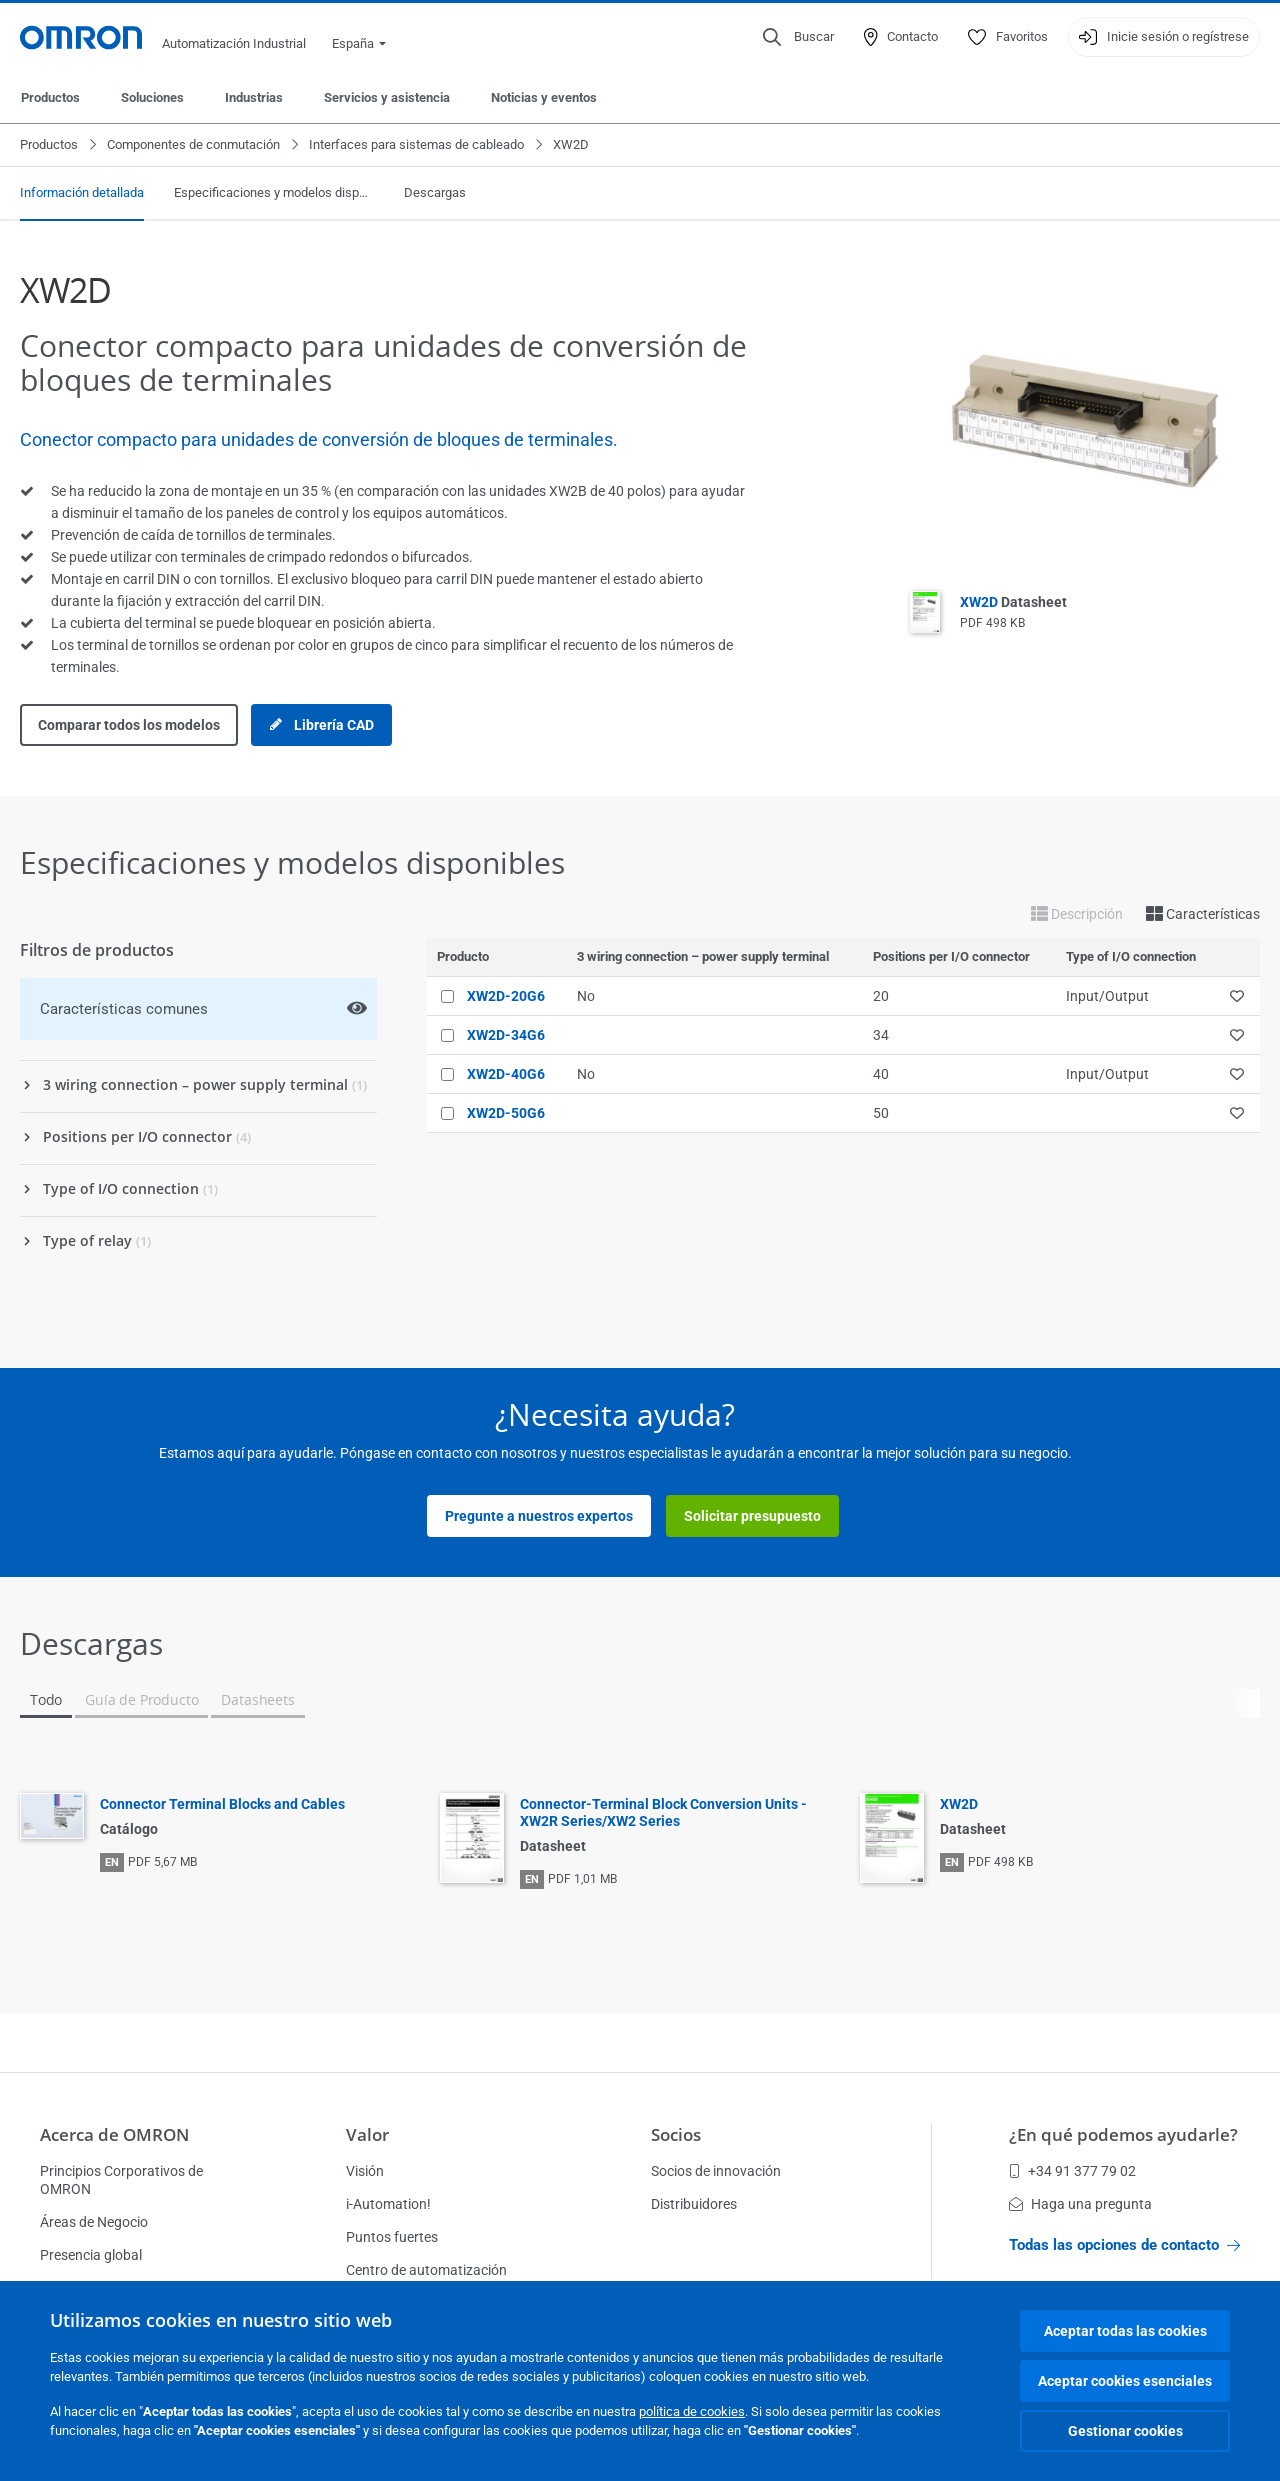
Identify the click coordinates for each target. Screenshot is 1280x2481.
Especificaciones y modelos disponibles (274, 192)
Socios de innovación (716, 2171)
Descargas (435, 192)
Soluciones (152, 97)
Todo (46, 1699)
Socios (676, 2134)
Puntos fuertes (392, 2237)
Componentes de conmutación (193, 144)
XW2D (1013, 602)
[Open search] (798, 37)
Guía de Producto (141, 1699)
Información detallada (82, 192)
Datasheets (257, 1699)
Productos (50, 97)
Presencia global (91, 2255)
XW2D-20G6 (506, 996)
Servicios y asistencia (387, 97)
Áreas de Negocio (94, 2222)
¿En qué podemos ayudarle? (1123, 2134)
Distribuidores (694, 2204)
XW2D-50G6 (506, 1113)
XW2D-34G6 (506, 1035)
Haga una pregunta (1080, 2204)
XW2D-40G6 (506, 1074)
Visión (365, 2171)
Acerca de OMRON (114, 2134)
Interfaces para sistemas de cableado (416, 144)
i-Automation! (388, 2204)
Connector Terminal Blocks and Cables (222, 1804)
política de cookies (692, 2411)
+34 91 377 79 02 (1072, 2171)
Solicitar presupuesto (752, 1516)
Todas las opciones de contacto (1124, 2245)
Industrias (254, 97)
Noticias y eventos (544, 97)
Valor (367, 2134)
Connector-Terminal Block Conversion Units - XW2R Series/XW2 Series (663, 1812)
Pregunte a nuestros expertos (539, 1516)
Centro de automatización (426, 2270)
